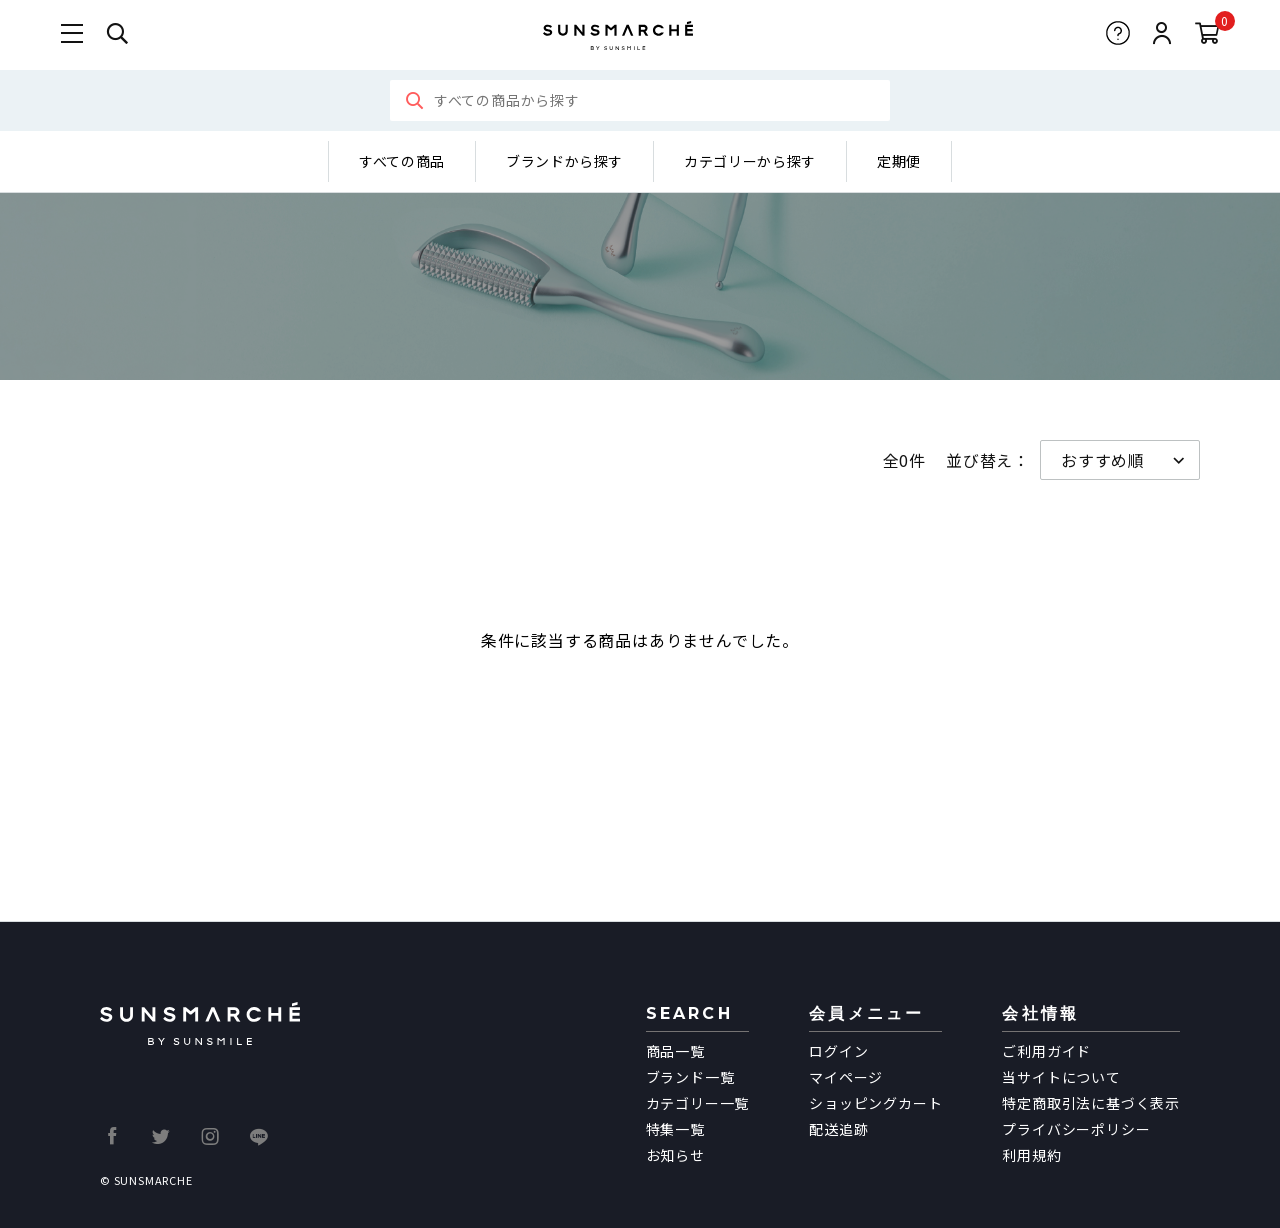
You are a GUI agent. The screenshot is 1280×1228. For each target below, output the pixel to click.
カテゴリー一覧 (698, 1103)
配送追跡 (838, 1129)
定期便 (899, 161)
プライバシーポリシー (1076, 1129)
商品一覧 (675, 1051)
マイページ (846, 1077)
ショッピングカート (875, 1103)
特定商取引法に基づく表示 (1091, 1103)
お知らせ (675, 1155)
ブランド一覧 (690, 1077)
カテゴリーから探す (750, 161)
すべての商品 (402, 161)
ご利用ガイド (1046, 1051)
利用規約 (1031, 1155)
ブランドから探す (564, 161)
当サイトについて (1061, 1077)
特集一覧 (675, 1129)
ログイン (838, 1051)
